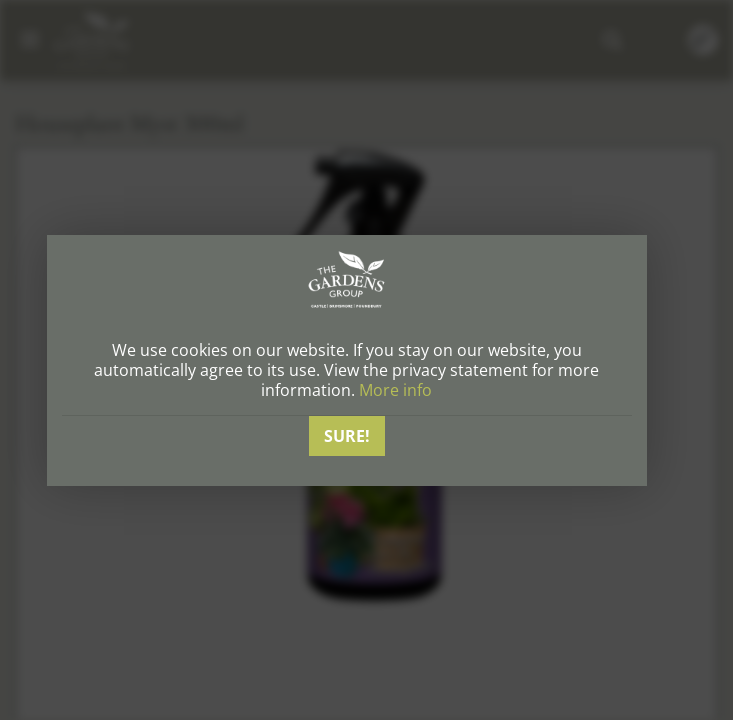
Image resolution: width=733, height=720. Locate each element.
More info (395, 390)
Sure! (347, 436)
